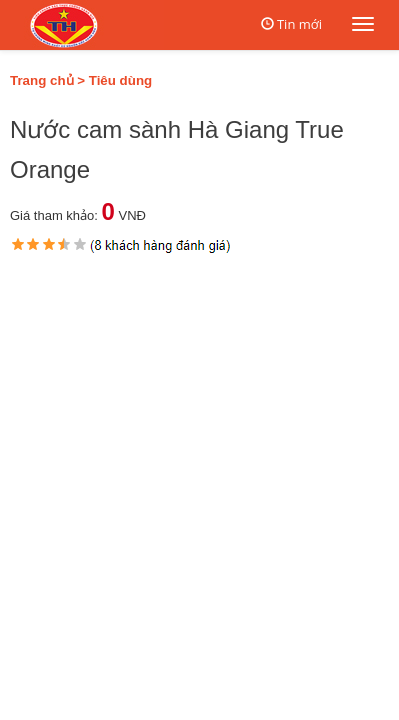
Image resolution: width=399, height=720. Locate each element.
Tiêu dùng (120, 80)
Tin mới (299, 24)
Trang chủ (42, 80)
